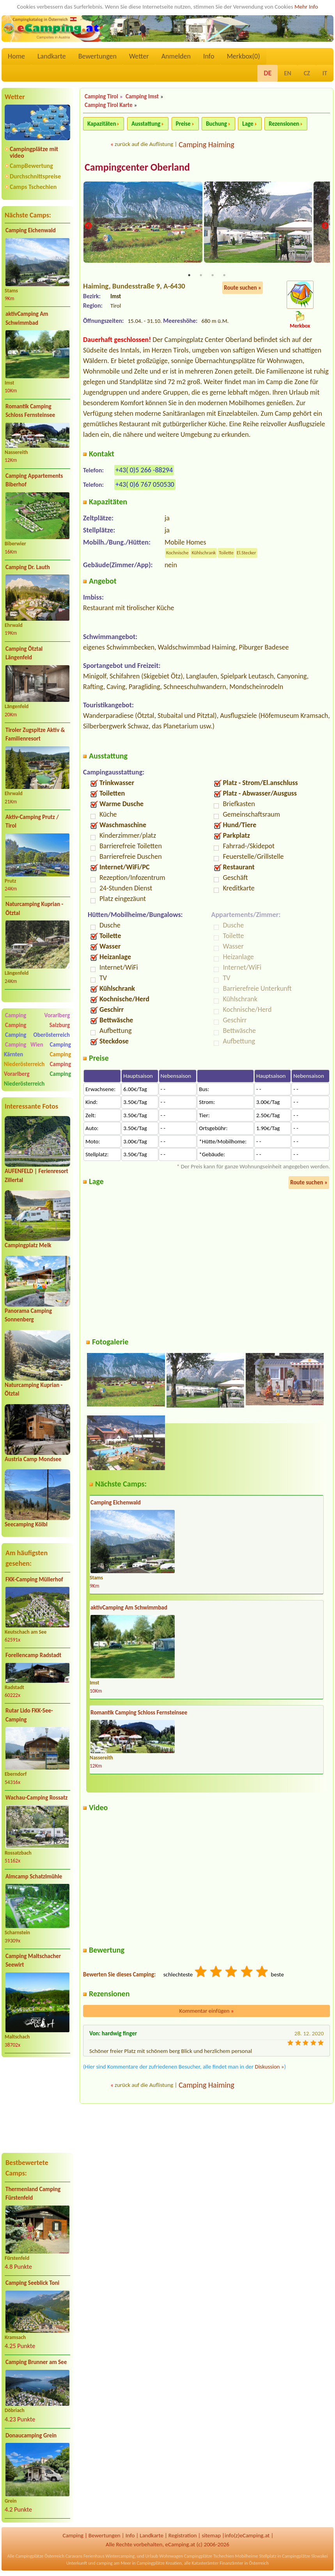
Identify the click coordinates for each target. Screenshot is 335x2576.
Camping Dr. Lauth (27, 567)
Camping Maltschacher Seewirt (33, 1961)
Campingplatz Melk (28, 1245)
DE (267, 73)
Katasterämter (205, 2563)
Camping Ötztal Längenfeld (24, 653)
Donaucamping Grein (31, 2435)
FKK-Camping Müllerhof (34, 1579)
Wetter (139, 56)
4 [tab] (224, 275)
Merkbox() (243, 56)
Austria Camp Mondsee (33, 1459)
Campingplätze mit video (34, 152)
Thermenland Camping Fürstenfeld (32, 2194)
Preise (183, 123)
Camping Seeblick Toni (32, 2282)
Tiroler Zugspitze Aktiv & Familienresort (35, 734)
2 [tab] (201, 275)
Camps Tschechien (33, 186)
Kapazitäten (101, 123)
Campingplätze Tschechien (209, 2556)
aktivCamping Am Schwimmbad (26, 318)
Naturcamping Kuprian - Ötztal (34, 909)
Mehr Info (306, 6)
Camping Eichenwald (30, 230)
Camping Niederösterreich (37, 1059)
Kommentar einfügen (206, 2011)
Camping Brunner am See (36, 2362)
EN (287, 73)
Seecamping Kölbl (26, 1524)
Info (208, 56)
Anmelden (176, 56)
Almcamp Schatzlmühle (33, 1876)
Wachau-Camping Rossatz (36, 1797)
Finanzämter (231, 2563)
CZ (307, 73)
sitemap (211, 2535)
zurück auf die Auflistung (144, 144)
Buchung (216, 123)
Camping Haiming (206, 144)
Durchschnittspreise (35, 176)
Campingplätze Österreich (40, 2556)
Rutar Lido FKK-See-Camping (29, 1715)
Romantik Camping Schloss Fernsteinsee (30, 411)
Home (16, 56)
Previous (88, 226)
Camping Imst (142, 96)
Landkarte (51, 56)
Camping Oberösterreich (37, 1034)
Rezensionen (284, 123)
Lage (247, 123)
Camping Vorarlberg (37, 1015)
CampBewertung (31, 165)
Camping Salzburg (37, 1025)
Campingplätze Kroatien (159, 2563)
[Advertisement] (37, 2105)
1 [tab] (189, 275)
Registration (182, 2535)
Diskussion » (269, 2067)
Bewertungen (97, 56)
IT (325, 73)
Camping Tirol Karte (109, 105)
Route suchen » (242, 288)
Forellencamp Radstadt (33, 1655)
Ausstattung (145, 123)
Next (325, 226)
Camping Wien (24, 1044)
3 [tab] (212, 275)
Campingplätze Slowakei (305, 2556)
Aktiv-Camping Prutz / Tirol (32, 822)
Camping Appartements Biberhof (34, 480)
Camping (72, 2535)
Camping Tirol (101, 96)
